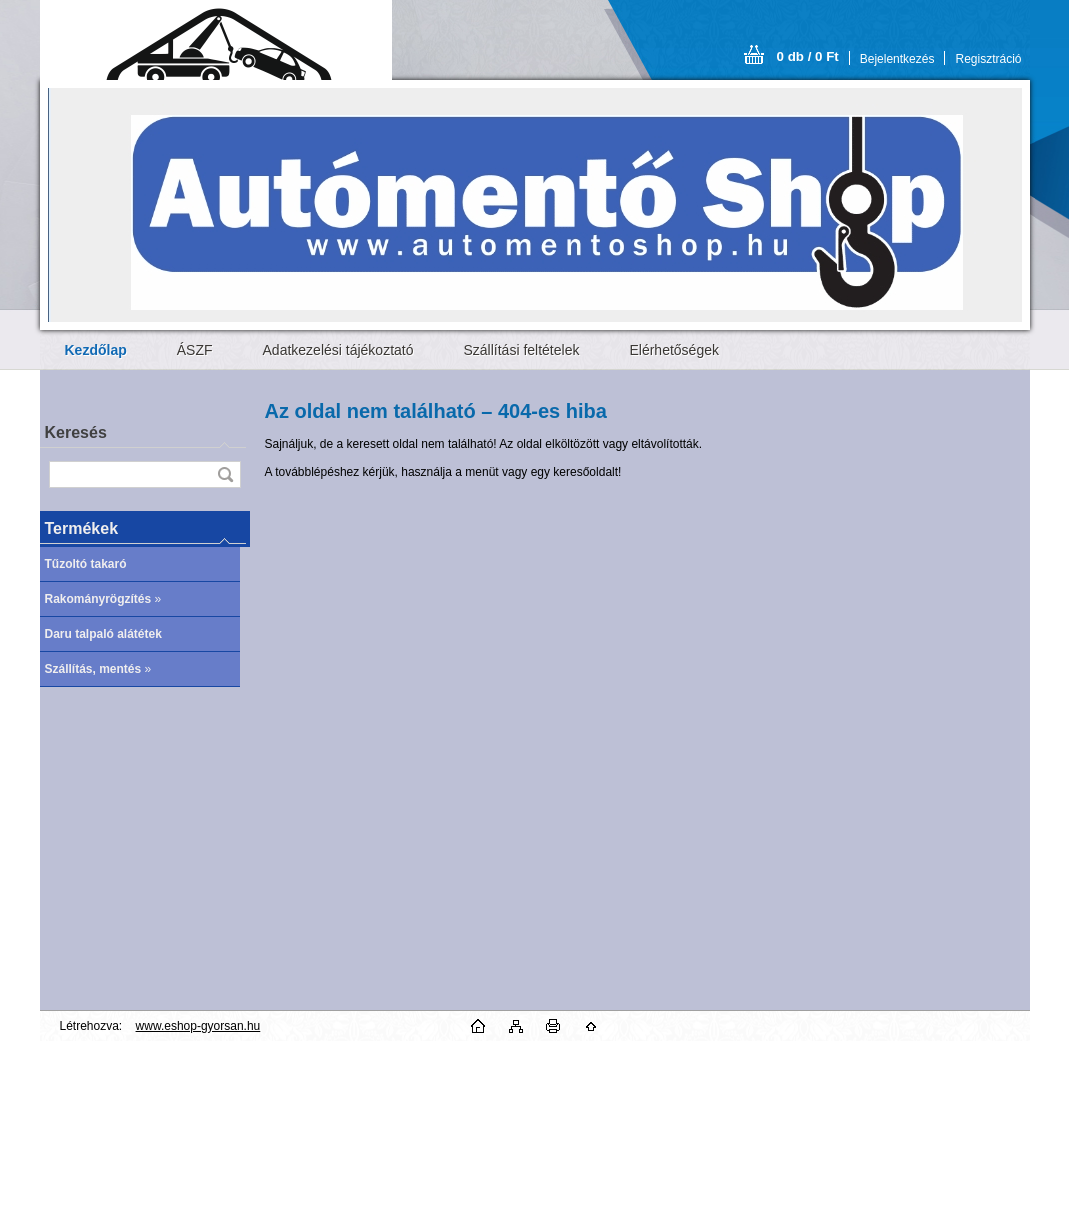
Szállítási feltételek (522, 350)
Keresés (76, 432)
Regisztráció (988, 59)
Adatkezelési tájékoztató (338, 350)
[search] (225, 474)
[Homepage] (96, 350)
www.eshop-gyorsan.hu (198, 1026)
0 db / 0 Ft (808, 56)
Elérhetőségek (674, 350)
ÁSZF (195, 350)
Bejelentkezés (897, 59)
